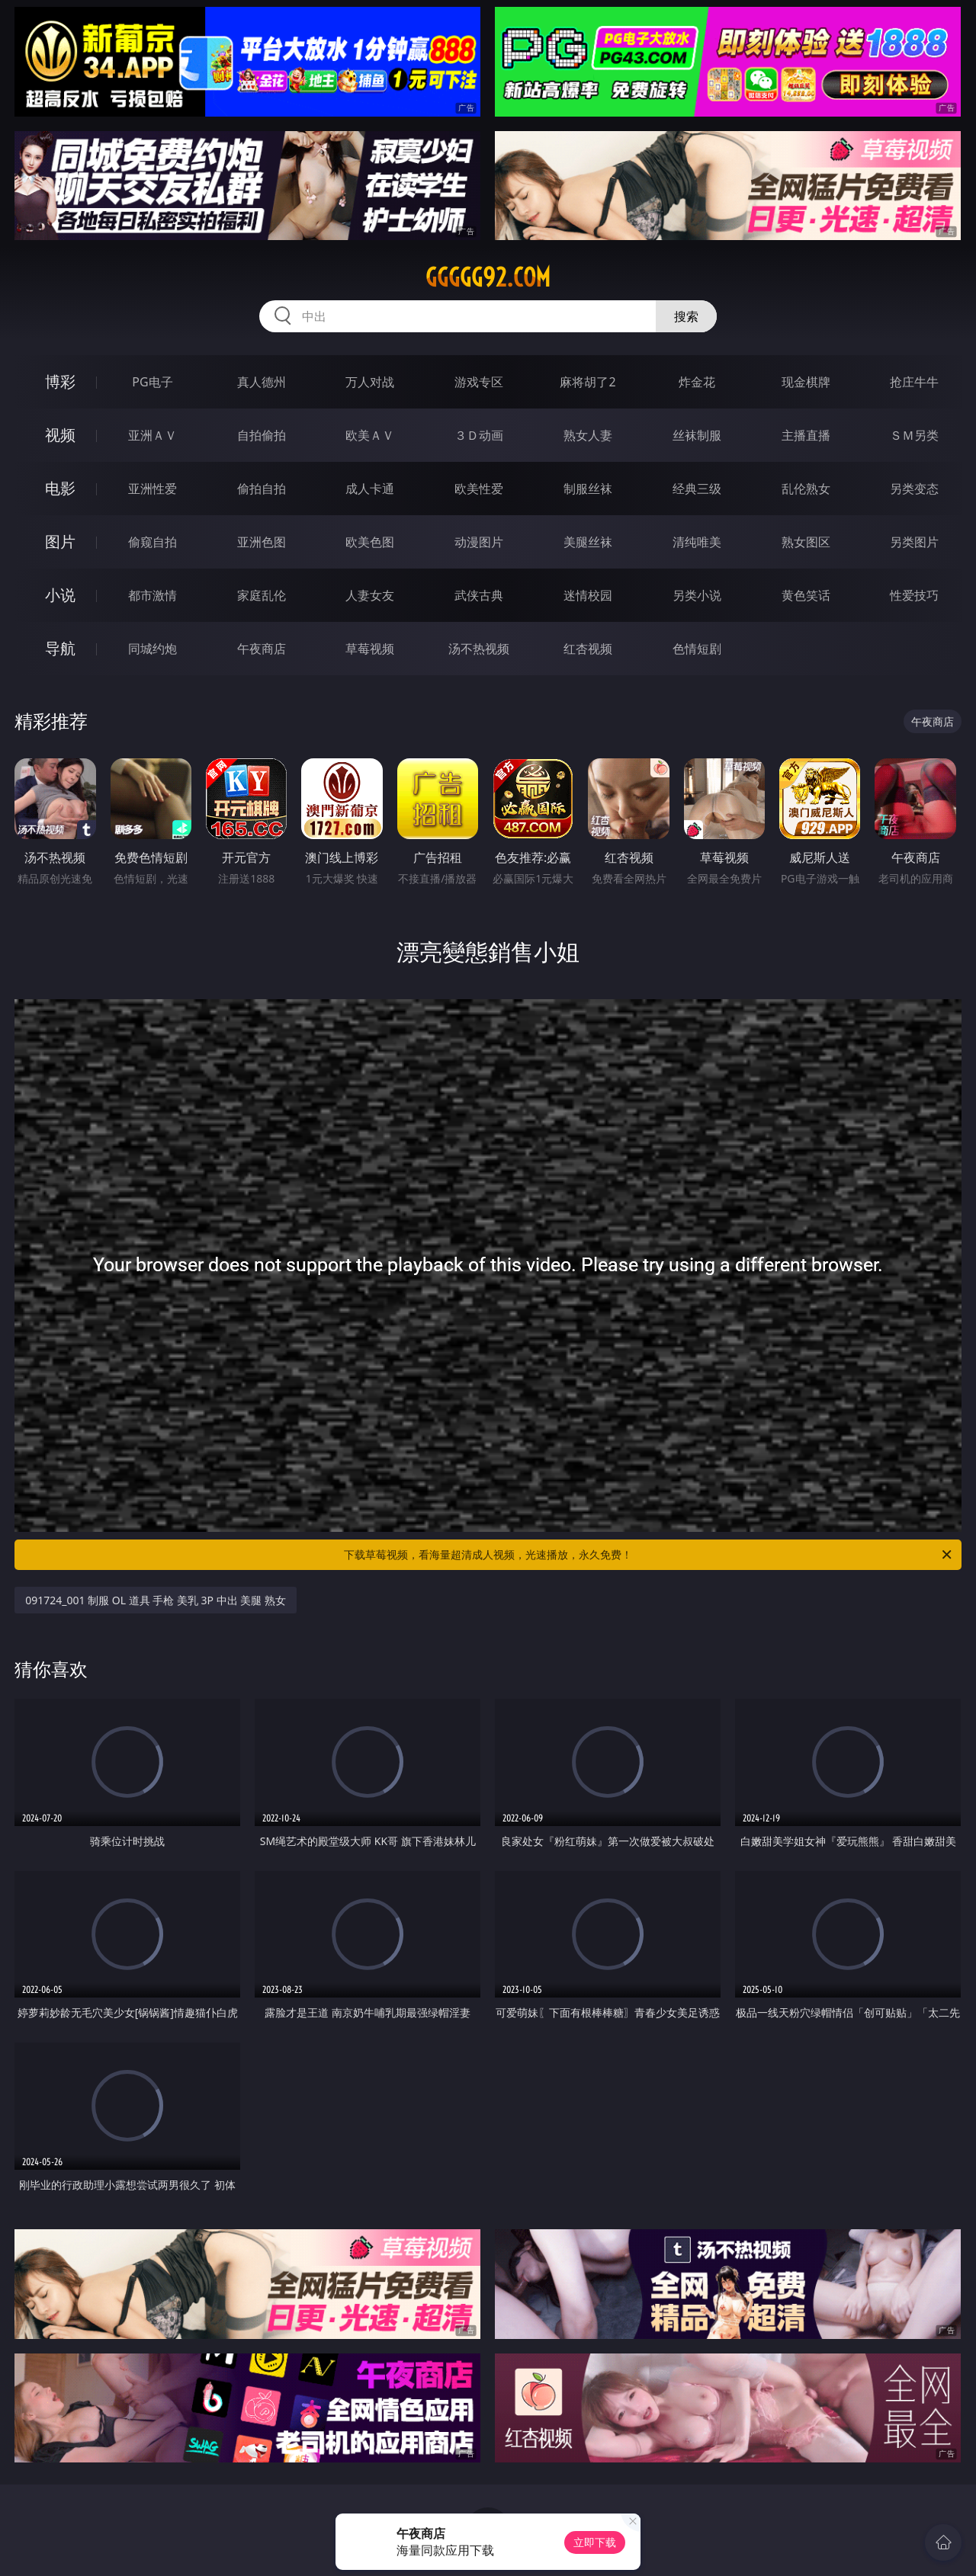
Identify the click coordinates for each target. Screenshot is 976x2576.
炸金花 (697, 381)
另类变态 (914, 488)
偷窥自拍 (152, 541)
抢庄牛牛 (914, 381)
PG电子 (152, 381)
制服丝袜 (587, 488)
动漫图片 (478, 541)
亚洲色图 (261, 541)
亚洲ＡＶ (152, 435)
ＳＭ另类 (914, 435)
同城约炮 (152, 648)
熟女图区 (806, 541)
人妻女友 (369, 595)
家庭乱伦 (261, 595)
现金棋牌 (806, 381)
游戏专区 (478, 381)
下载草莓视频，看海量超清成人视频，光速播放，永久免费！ (649, 1555)
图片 (60, 541)
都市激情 (152, 595)
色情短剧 (697, 648)
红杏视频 (587, 648)
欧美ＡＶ (369, 435)
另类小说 (697, 595)
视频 (60, 435)
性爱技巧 (914, 595)
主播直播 (806, 435)
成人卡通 (369, 488)
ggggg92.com (488, 277)
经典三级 (697, 488)
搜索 (686, 316)
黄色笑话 (806, 595)
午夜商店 (261, 648)
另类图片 (914, 541)
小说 (60, 595)
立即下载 (594, 2542)
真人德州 (261, 381)
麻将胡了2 (587, 381)
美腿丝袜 (587, 541)
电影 (60, 488)
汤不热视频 (478, 648)
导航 (60, 648)
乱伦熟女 (806, 488)
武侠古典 (478, 595)
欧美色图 (369, 541)
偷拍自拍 (261, 488)
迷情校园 (587, 595)
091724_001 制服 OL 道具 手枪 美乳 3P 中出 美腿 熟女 (155, 1600)
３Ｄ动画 (478, 435)
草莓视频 (369, 648)
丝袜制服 (697, 435)
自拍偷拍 (261, 435)
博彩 (60, 381)
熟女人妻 (587, 435)
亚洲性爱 (152, 488)
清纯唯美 (697, 541)
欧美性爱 (478, 488)
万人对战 (369, 381)
